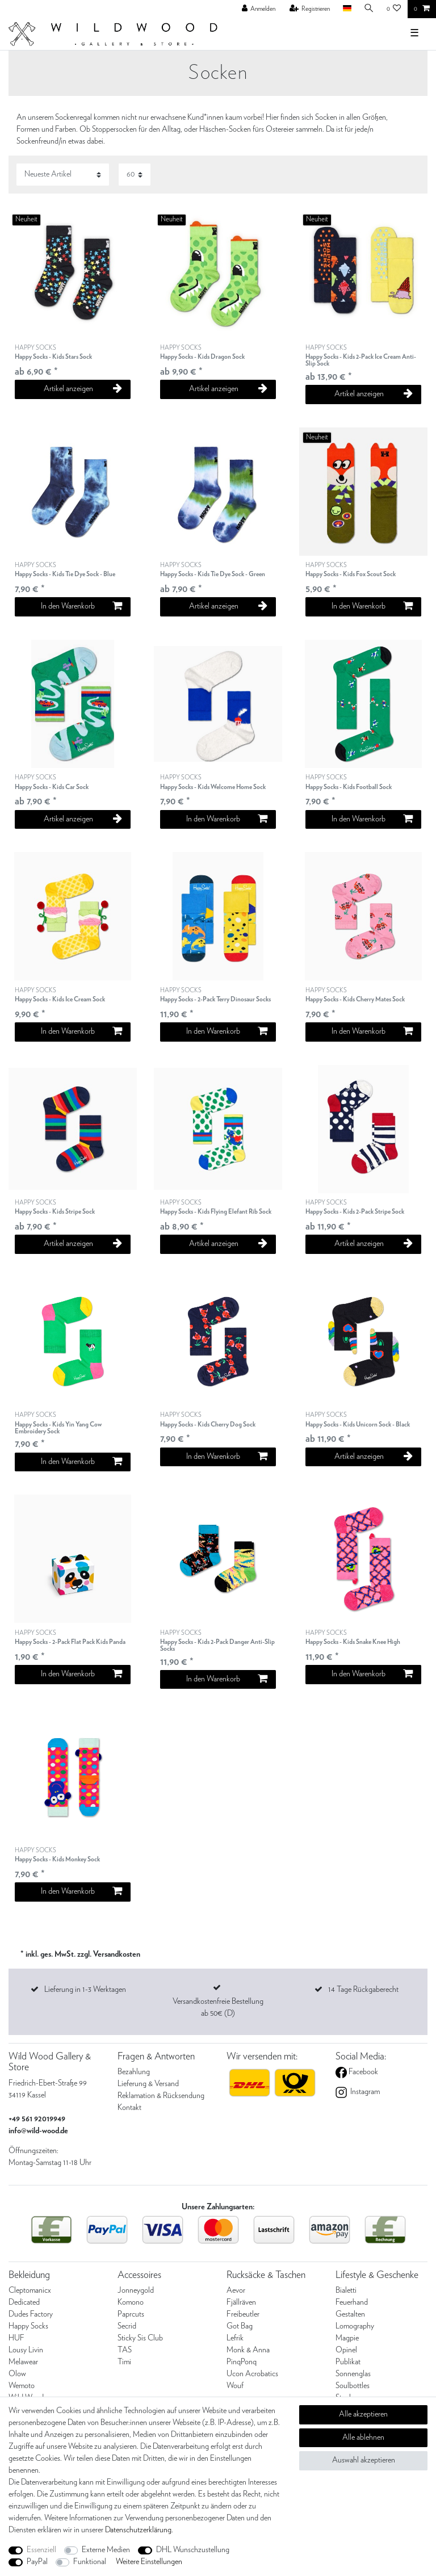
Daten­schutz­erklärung (138, 2530)
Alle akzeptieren (363, 2414)
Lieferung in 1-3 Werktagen (85, 1990)
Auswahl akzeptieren (363, 2460)
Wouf (235, 2386)
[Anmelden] (259, 9)
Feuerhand (352, 2302)
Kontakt (129, 2108)
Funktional (89, 2562)
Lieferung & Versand (148, 2084)
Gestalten (350, 2314)
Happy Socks (28, 2326)
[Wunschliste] (394, 9)
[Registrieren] (310, 9)
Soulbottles (353, 2386)
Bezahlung (134, 2072)
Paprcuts (131, 2314)
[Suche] (369, 9)
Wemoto (22, 2386)
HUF (16, 2338)
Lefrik (235, 2338)
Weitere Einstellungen (149, 2562)
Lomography (355, 2326)
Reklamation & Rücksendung (161, 2096)
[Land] (346, 9)
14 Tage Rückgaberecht (363, 1990)
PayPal (37, 2562)
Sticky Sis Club (140, 2338)
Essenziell (41, 2550)
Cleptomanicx (30, 2290)
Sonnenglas (353, 2374)
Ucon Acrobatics (252, 2374)
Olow (17, 2374)
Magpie (347, 2338)
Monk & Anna (248, 2350)
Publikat (348, 2362)
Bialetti (346, 2290)
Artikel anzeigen (83, 388)
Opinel (346, 2350)
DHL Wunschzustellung (192, 2550)
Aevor (236, 2290)
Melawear (23, 2362)
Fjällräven (241, 2302)
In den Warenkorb (81, 606)
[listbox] (218, 704)
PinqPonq (242, 2362)
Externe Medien (106, 2550)
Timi (124, 2362)
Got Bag (240, 2326)
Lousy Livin (26, 2350)
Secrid (127, 2326)
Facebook (362, 2072)
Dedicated (24, 2302)
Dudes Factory (31, 2314)
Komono (131, 2302)
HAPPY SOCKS (53, 353)
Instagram (364, 2092)
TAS (125, 2350)
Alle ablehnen (363, 2437)
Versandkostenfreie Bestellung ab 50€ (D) (218, 2007)
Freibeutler (243, 2314)
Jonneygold (136, 2290)
